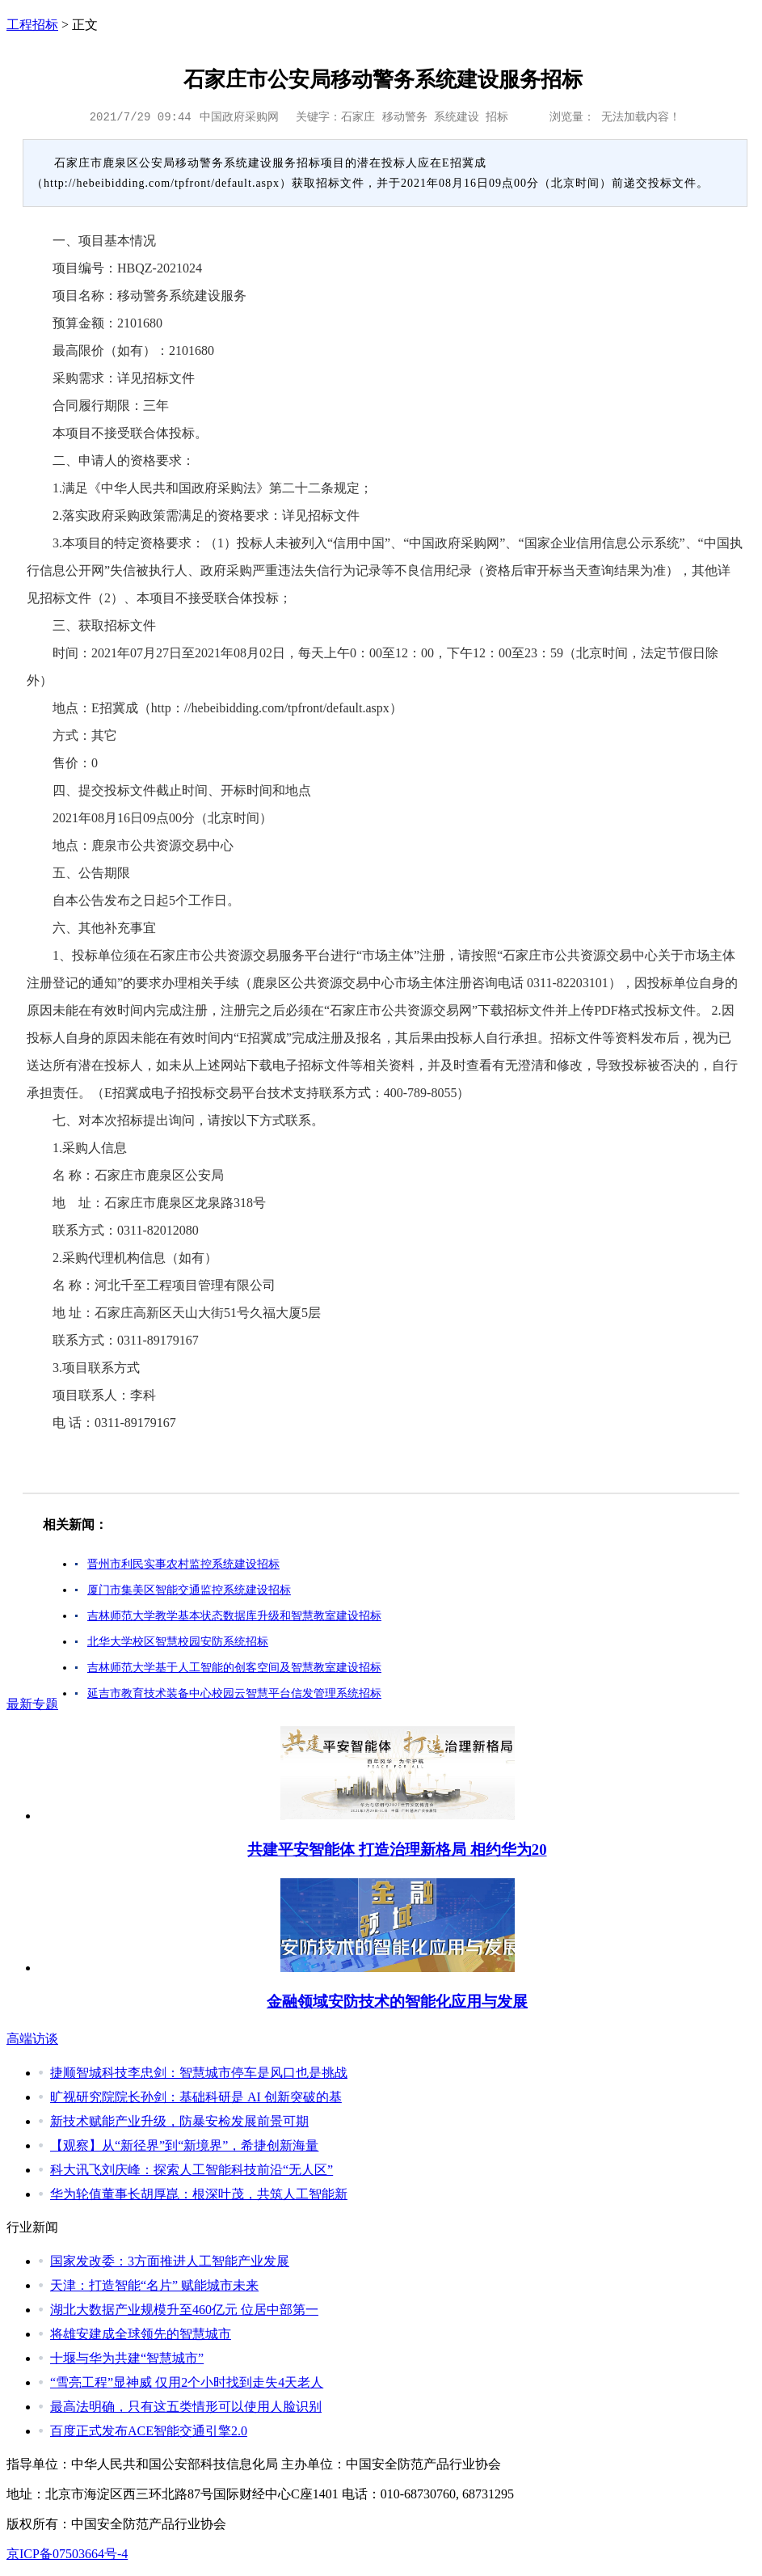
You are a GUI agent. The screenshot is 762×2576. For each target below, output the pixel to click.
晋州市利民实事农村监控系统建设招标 (183, 1564)
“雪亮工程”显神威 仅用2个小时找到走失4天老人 (186, 2382)
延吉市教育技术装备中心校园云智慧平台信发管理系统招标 (234, 1693)
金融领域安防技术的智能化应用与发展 (397, 2001)
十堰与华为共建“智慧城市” (127, 2358)
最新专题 (32, 1704)
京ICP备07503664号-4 (67, 2554)
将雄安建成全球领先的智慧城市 (140, 2334)
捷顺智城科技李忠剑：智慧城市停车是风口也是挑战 (198, 2073)
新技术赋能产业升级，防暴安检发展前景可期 (179, 2121)
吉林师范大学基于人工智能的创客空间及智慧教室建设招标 (234, 1668)
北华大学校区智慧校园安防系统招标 (177, 1642)
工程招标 (32, 25)
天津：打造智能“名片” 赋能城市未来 (154, 2285)
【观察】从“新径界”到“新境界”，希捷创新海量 (184, 2145)
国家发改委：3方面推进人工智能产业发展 (169, 2261)
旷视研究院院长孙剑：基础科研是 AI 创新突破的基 (196, 2097)
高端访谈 (32, 2039)
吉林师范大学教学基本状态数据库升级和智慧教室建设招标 (234, 1616)
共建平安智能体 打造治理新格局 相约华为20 (396, 1849)
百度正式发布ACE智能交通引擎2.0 (148, 2431)
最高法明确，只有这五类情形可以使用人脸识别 (186, 2406)
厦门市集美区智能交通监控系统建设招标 (189, 1590)
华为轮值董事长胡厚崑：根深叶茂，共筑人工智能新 (198, 2194)
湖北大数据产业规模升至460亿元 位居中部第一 (184, 2309)
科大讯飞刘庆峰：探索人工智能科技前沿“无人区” (191, 2170)
